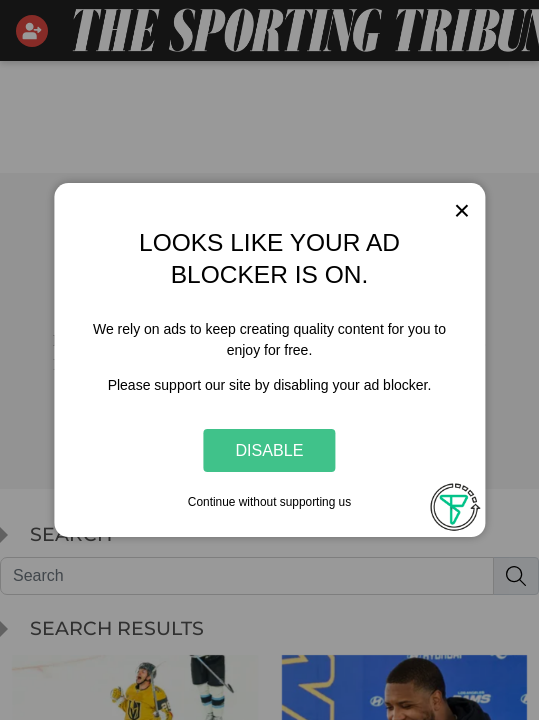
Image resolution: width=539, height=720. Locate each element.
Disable (270, 450)
